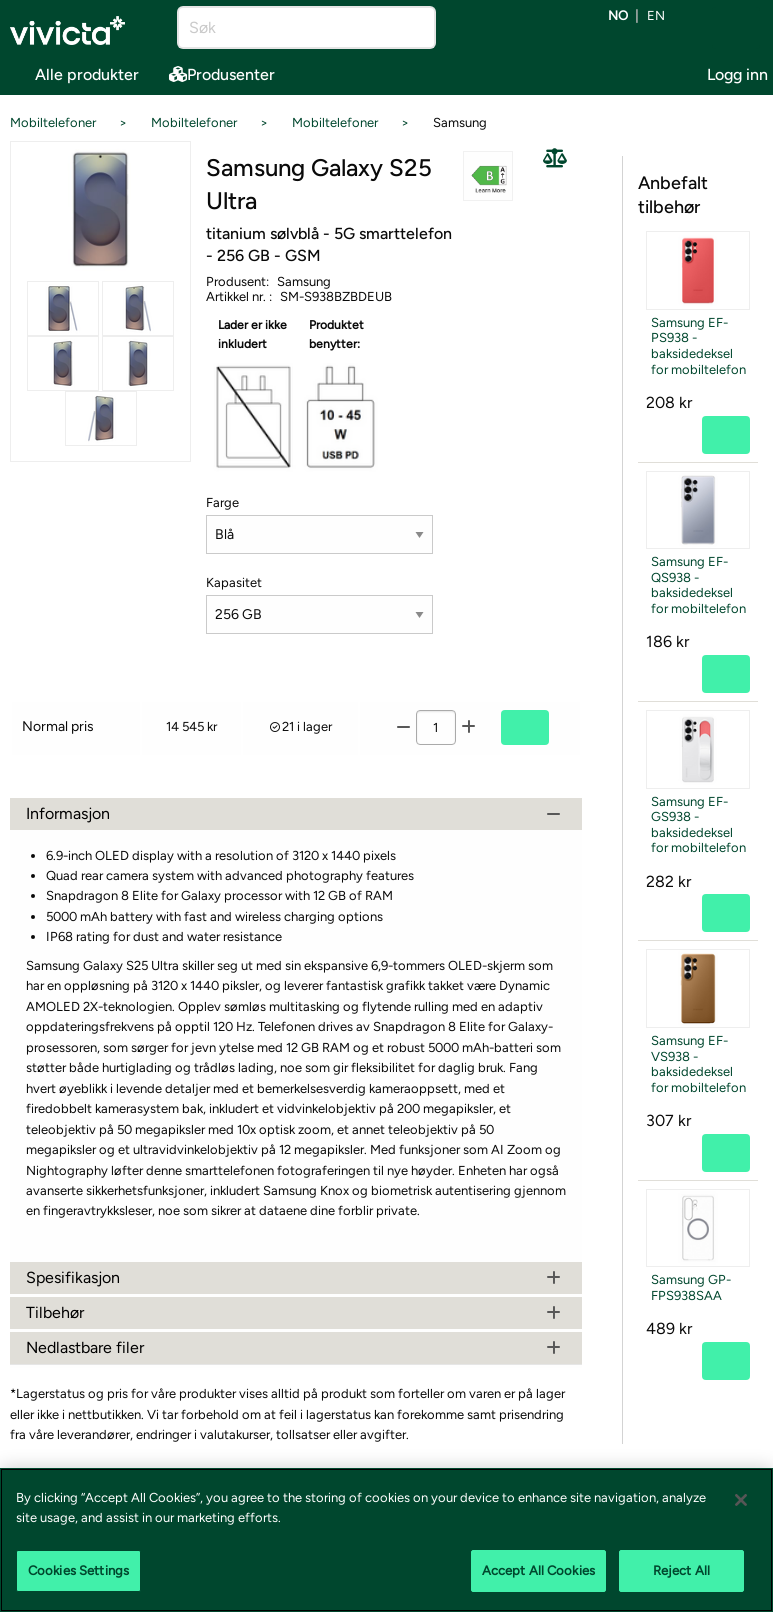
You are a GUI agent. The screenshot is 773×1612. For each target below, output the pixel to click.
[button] (488, 175)
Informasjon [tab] (296, 813)
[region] (386, 1540)
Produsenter (222, 74)
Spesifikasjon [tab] (296, 1277)
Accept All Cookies (538, 1570)
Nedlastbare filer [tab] (296, 1347)
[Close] (741, 1500)
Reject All (681, 1570)
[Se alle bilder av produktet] (100, 209)
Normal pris (58, 726)
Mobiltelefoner (53, 122)
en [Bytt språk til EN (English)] (656, 16)
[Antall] (436, 727)
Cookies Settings (78, 1570)
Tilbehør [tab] (296, 1312)
